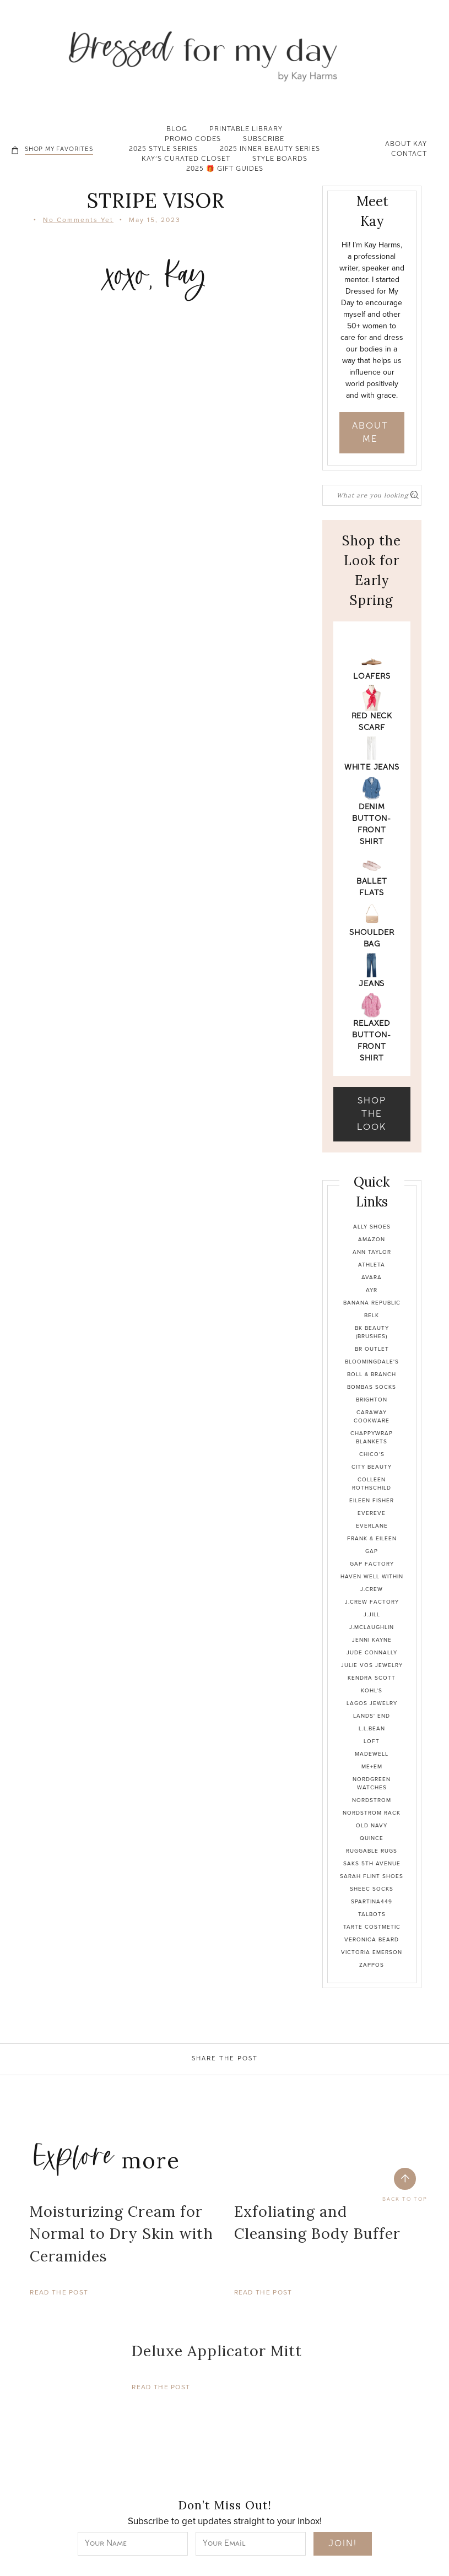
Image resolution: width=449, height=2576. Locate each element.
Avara (371, 1277)
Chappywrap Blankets (371, 1437)
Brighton (371, 1399)
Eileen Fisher (371, 1500)
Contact (409, 154)
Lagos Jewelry (372, 1703)
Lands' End (371, 1716)
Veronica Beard (371, 1939)
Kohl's (371, 1690)
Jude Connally (372, 1652)
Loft (372, 1741)
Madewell (371, 1754)
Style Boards (279, 159)
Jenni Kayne (372, 1640)
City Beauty (371, 1467)
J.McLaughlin (371, 1627)
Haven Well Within (371, 1576)
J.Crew (371, 1589)
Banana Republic (372, 1302)
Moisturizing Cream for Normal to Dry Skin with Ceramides (121, 2233)
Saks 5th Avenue (372, 1863)
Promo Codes (193, 140)
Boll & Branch (371, 1374)
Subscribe (263, 140)
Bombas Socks (371, 1387)
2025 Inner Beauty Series (270, 150)
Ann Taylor (372, 1252)
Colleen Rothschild (371, 1483)
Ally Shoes (372, 1226)
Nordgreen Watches (372, 1783)
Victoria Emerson (371, 1952)
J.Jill (372, 1614)
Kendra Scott (372, 1678)
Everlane (372, 1526)
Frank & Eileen (372, 1538)
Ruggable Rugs (371, 1851)
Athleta (371, 1264)
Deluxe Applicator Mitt (217, 2350)
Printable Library (246, 130)
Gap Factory (372, 1564)
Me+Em (371, 1766)
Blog (176, 130)
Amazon (371, 1239)
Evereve (372, 1513)
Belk (371, 1315)
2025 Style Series (163, 150)
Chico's (372, 1454)
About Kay (406, 145)
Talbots (372, 1914)
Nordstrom (371, 1800)
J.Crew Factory (372, 1602)
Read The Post (59, 2292)
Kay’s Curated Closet (186, 159)
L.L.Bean (372, 1728)
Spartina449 (371, 1901)
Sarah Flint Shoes (371, 1876)
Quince (371, 1838)
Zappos (371, 1965)
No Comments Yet (78, 220)
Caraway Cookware (372, 1416)
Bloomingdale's (372, 1361)
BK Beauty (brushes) (372, 1332)
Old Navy (371, 1825)
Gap (371, 1551)
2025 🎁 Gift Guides (224, 169)
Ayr (371, 1290)
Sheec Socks (371, 1889)
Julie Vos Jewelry (372, 1665)
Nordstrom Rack (372, 1813)
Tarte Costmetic (372, 1927)
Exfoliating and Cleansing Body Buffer (317, 2222)
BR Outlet (372, 1349)
